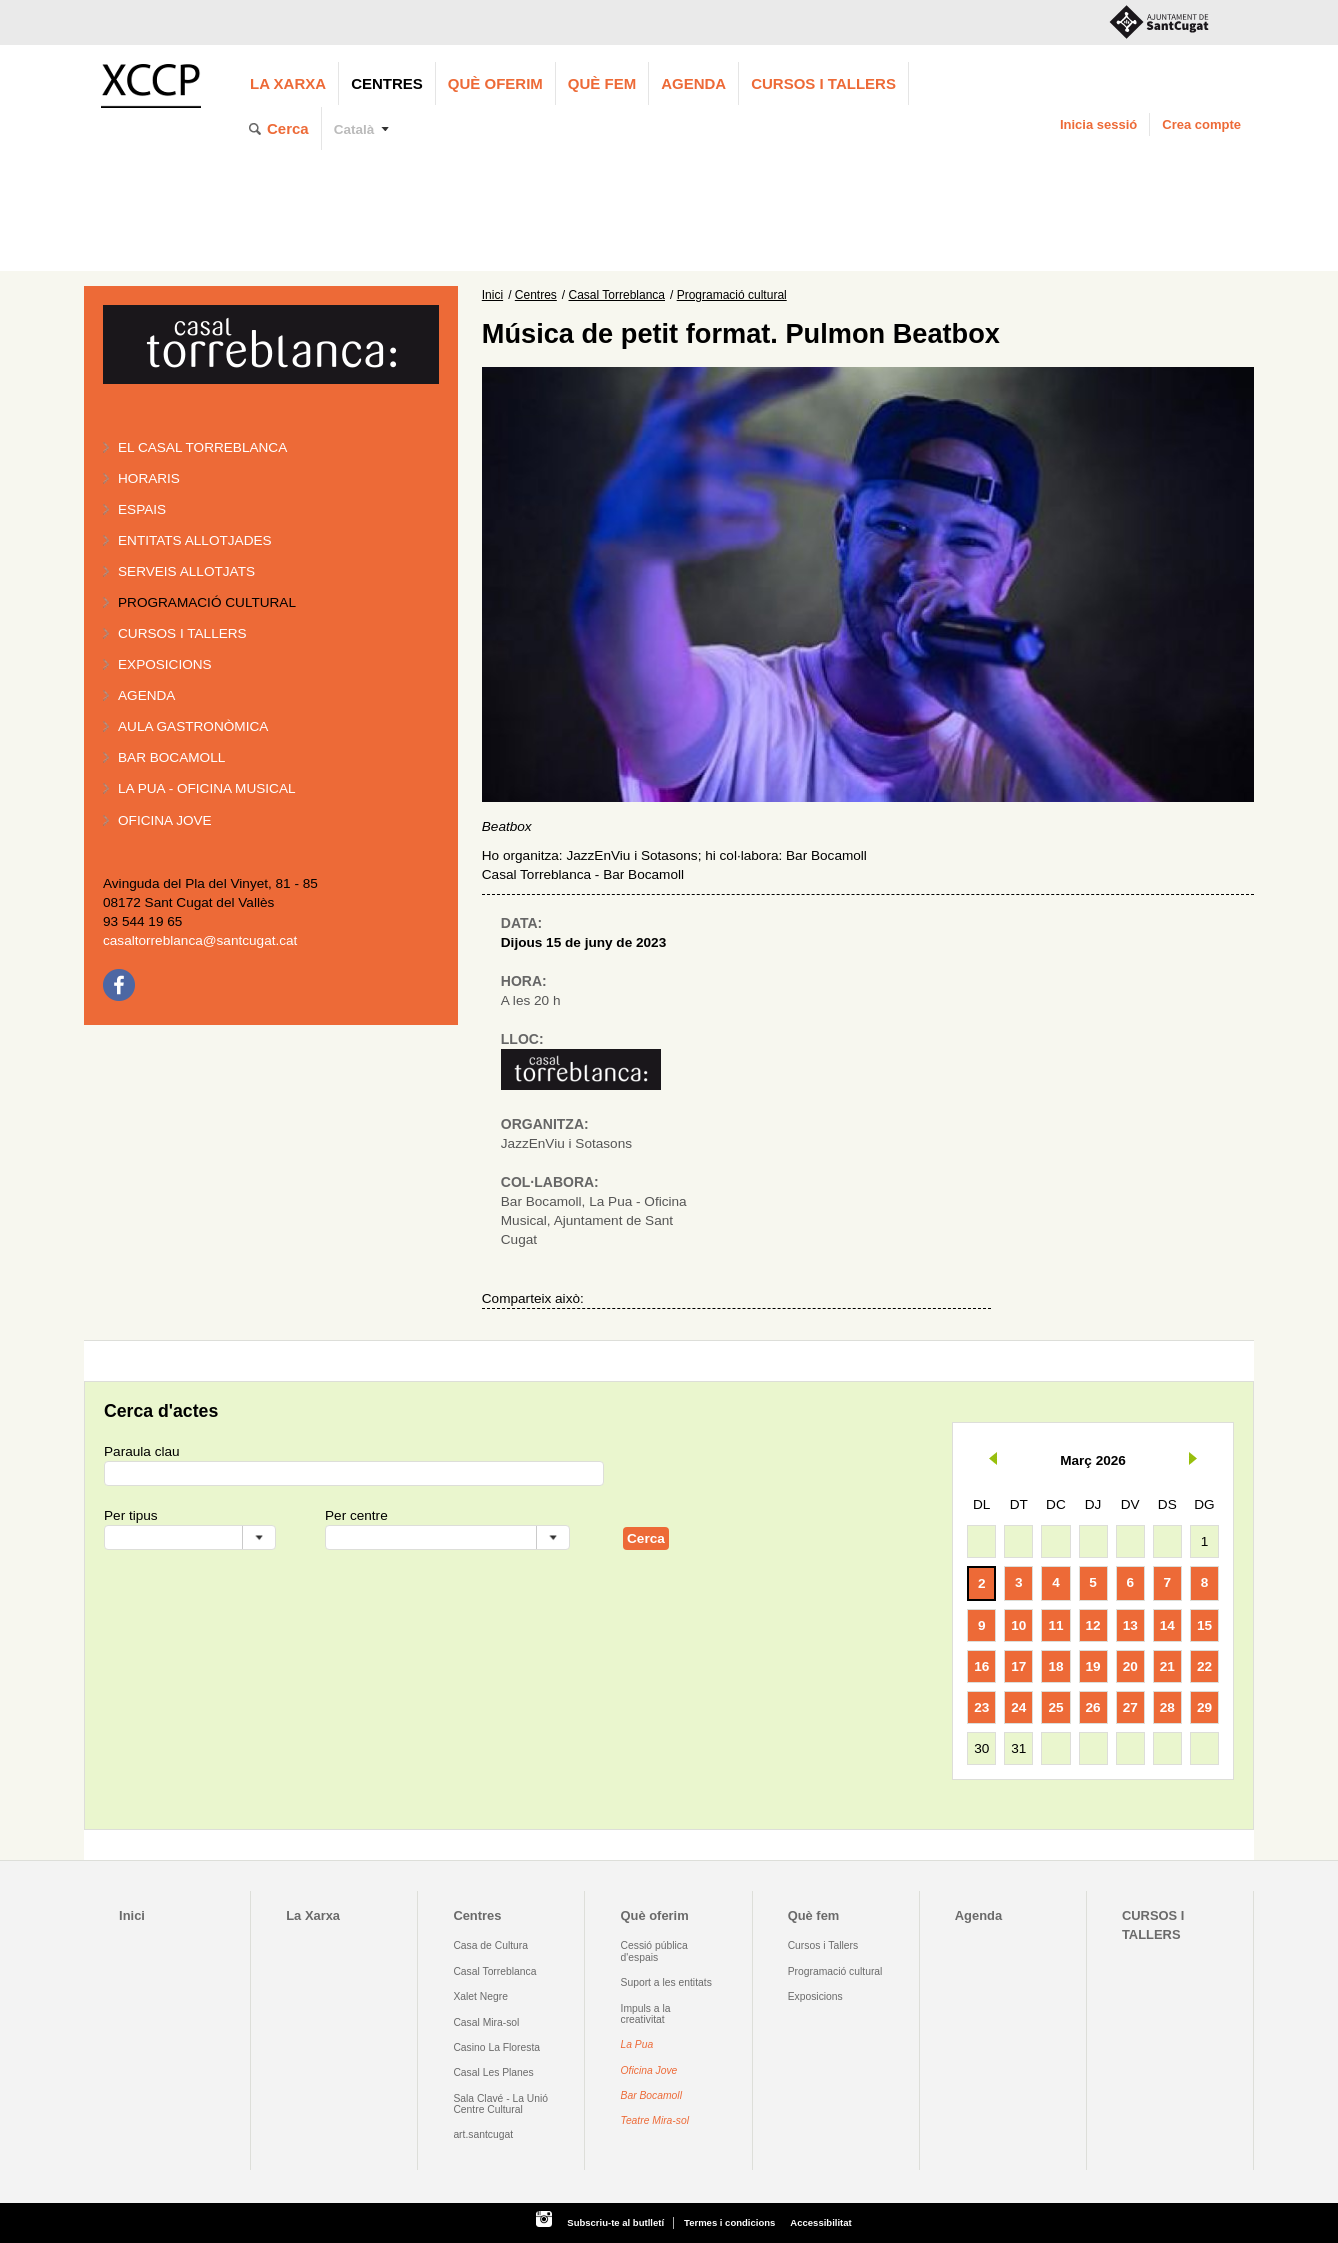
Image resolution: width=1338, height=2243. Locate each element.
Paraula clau (142, 1451)
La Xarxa (288, 83)
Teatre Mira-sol (655, 2120)
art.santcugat (483, 2134)
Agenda (693, 83)
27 (1130, 1707)
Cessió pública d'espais (654, 1951)
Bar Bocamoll (651, 2095)
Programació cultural (207, 602)
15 (1204, 1625)
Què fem (602, 83)
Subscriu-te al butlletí (615, 2222)
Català (354, 129)
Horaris (149, 478)
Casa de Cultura (490, 1945)
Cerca (288, 128)
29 (1204, 1707)
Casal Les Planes (493, 2072)
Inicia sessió (1098, 124)
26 (1093, 1707)
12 (1093, 1625)
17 (1018, 1666)
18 (1055, 1666)
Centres (387, 83)
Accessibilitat (820, 2222)
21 (1167, 1666)
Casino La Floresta (496, 2047)
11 (1055, 1625)
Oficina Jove (165, 820)
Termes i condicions (729, 2222)
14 (1167, 1625)
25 (1055, 1707)
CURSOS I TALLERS (823, 83)
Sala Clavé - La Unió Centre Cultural (500, 2104)
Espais (142, 509)
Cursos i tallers (182, 633)
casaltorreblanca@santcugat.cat (200, 940)
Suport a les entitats (666, 1982)
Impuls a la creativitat (646, 2014)
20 (1130, 1666)
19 (1093, 1666)
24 (1018, 1707)
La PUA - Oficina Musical (207, 788)
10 (1018, 1625)
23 (981, 1707)
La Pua (637, 2044)
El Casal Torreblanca (202, 447)
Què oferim (495, 83)
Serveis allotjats (186, 571)
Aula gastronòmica (193, 726)
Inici (492, 295)
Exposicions (165, 664)
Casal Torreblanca (617, 295)
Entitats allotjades (195, 540)
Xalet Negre (480, 1996)
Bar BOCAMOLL (171, 757)
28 (1167, 1707)
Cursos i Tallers (823, 1945)
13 (1130, 1625)
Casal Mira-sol (486, 2022)
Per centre (356, 1515)
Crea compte (1201, 124)
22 (1204, 1666)
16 (981, 1666)
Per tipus (131, 1515)
